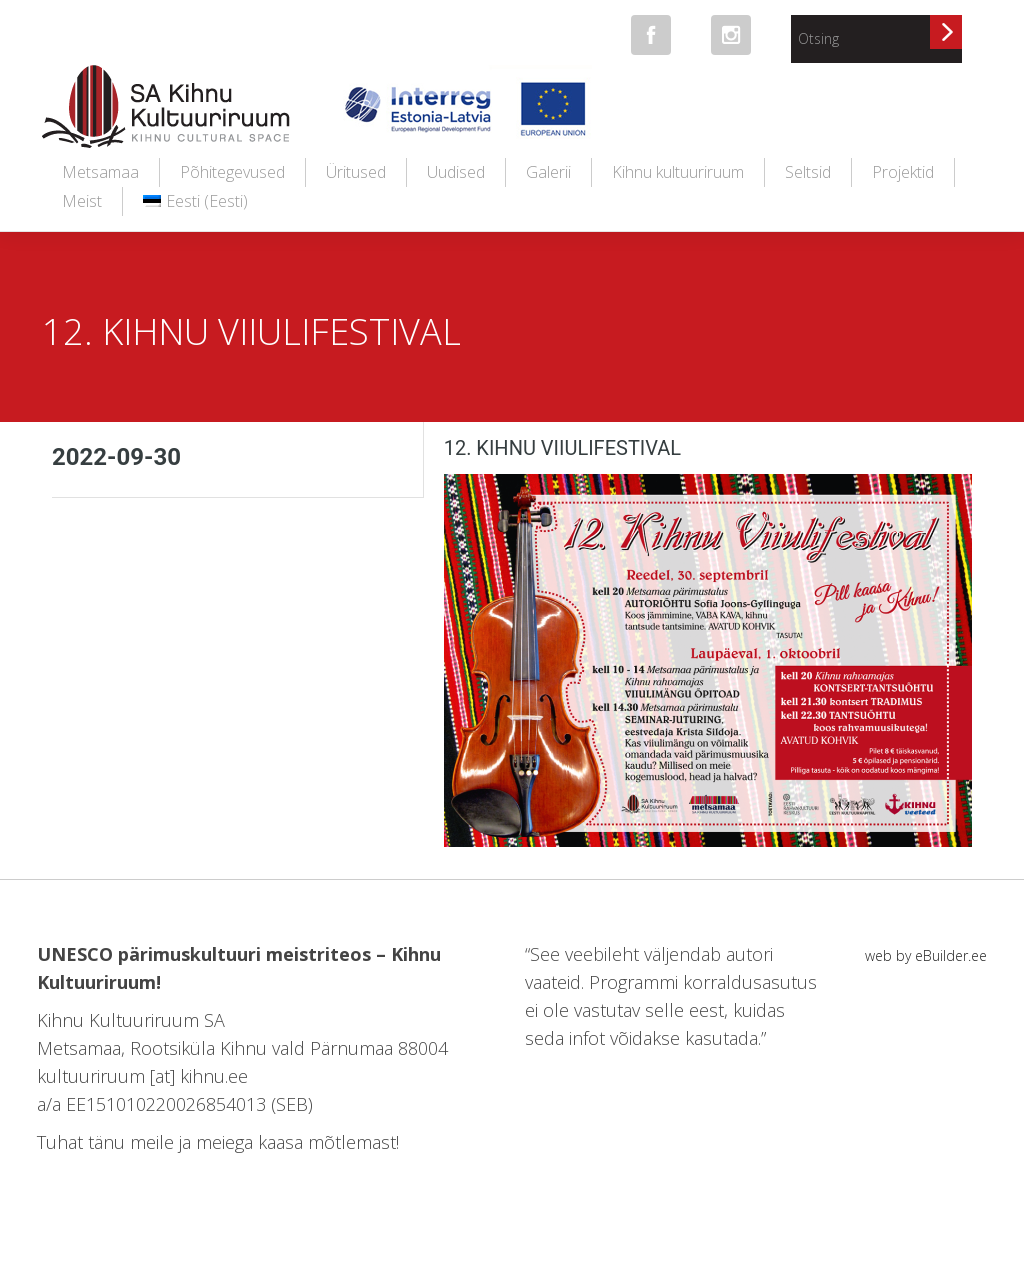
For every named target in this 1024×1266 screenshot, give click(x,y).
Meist (82, 201)
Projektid (903, 172)
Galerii (548, 172)
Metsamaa (100, 172)
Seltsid (808, 172)
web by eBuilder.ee (926, 955)
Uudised (456, 172)
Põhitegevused (232, 172)
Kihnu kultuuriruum (678, 172)
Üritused (356, 172)
